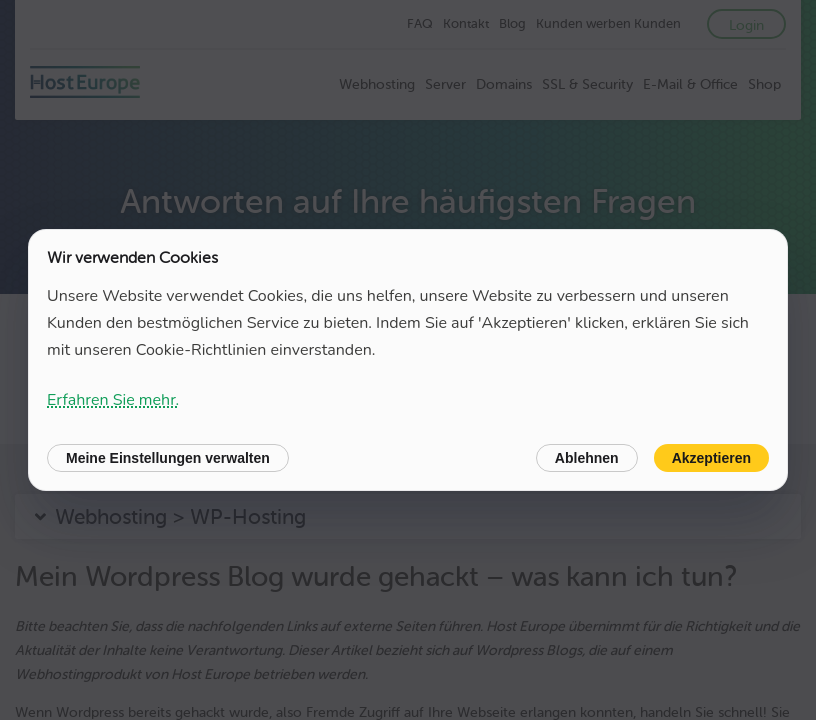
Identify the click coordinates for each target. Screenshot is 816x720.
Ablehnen (587, 458)
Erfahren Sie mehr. (113, 400)
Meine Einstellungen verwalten (168, 458)
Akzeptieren (711, 458)
